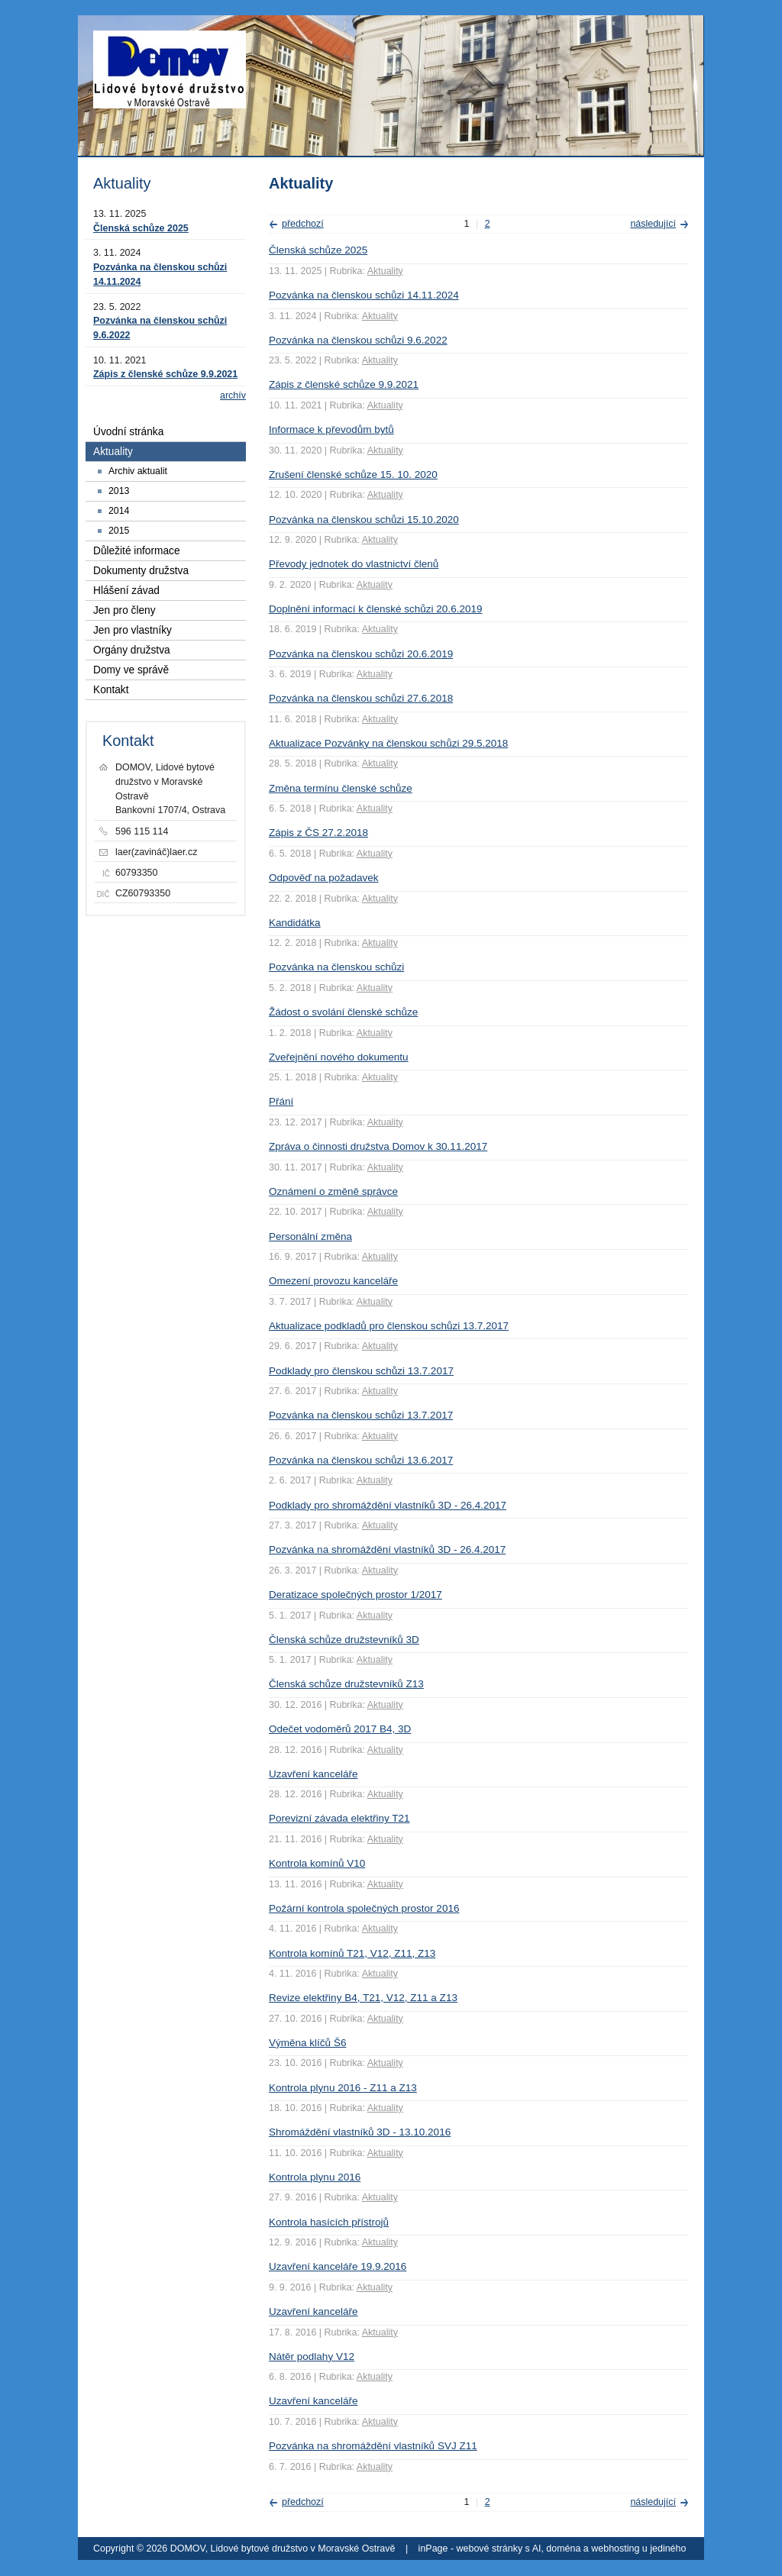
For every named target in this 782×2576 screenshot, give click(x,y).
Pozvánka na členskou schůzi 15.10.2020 (364, 519)
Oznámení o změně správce (333, 1191)
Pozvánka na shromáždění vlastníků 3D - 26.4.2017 (387, 1549)
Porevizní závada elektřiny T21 (339, 1818)
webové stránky (490, 2548)
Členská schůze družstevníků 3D (344, 1639)
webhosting (615, 2548)
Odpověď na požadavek (324, 877)
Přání (281, 1101)
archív (233, 395)
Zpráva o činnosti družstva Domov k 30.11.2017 (378, 1146)
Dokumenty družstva (141, 570)
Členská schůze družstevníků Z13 (346, 1684)
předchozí (303, 223)
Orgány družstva (131, 650)
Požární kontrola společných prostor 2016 (364, 1908)
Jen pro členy (124, 610)
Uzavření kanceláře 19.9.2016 (337, 2266)
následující (653, 223)
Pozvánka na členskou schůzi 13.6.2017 (361, 1460)
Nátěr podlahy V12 (311, 2356)
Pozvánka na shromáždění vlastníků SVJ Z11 (373, 2446)
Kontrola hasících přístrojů (329, 2222)
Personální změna (310, 1236)
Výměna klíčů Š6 (307, 2042)
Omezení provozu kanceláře (333, 1280)
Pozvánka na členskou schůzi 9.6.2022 (358, 340)
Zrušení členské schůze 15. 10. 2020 (353, 474)
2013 (118, 491)
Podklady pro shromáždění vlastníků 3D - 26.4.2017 (387, 1505)
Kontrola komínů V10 (317, 1863)
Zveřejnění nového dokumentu (339, 1057)
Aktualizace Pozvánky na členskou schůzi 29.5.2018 (388, 743)
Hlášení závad (126, 590)
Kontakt (111, 690)
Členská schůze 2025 (318, 250)
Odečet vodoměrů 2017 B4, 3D (340, 1729)
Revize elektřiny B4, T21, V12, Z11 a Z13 (363, 1997)
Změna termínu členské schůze (340, 788)
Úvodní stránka (128, 431)
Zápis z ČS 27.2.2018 (318, 832)
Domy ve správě (131, 670)
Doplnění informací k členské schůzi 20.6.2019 (375, 609)
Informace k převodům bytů (331, 429)
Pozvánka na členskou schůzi (336, 967)
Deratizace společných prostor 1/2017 (355, 1594)
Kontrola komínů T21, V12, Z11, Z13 (352, 1953)
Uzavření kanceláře (313, 1774)
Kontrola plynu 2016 (314, 2177)
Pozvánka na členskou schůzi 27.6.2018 (361, 698)
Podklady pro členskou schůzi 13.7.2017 (361, 1371)
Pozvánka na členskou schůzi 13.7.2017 (361, 1415)
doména (563, 2548)
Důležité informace (136, 551)
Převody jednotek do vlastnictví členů (353, 564)
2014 (118, 510)
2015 (118, 530)
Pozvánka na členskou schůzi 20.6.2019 (361, 654)
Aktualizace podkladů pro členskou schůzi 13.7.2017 (389, 1326)
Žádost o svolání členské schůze (343, 1012)
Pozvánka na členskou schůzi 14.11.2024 (364, 295)
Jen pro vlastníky (132, 630)
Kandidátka (295, 922)
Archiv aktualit (137, 471)
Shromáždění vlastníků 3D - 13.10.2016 (360, 2132)
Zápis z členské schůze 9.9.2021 (343, 384)
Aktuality (385, 271)
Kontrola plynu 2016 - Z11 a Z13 (343, 2087)
